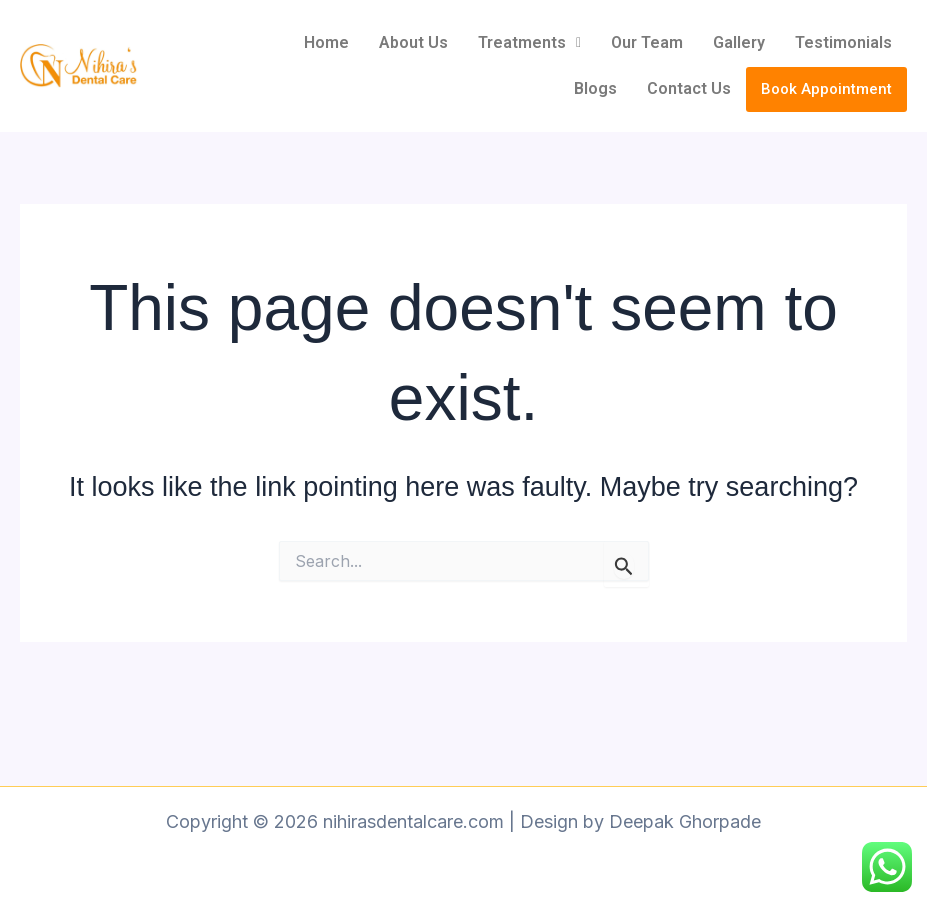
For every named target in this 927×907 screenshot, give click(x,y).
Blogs (595, 88)
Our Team (647, 42)
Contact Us (689, 88)
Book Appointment (826, 89)
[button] (529, 43)
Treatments (529, 42)
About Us (413, 42)
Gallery (739, 42)
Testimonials (843, 42)
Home (326, 42)
